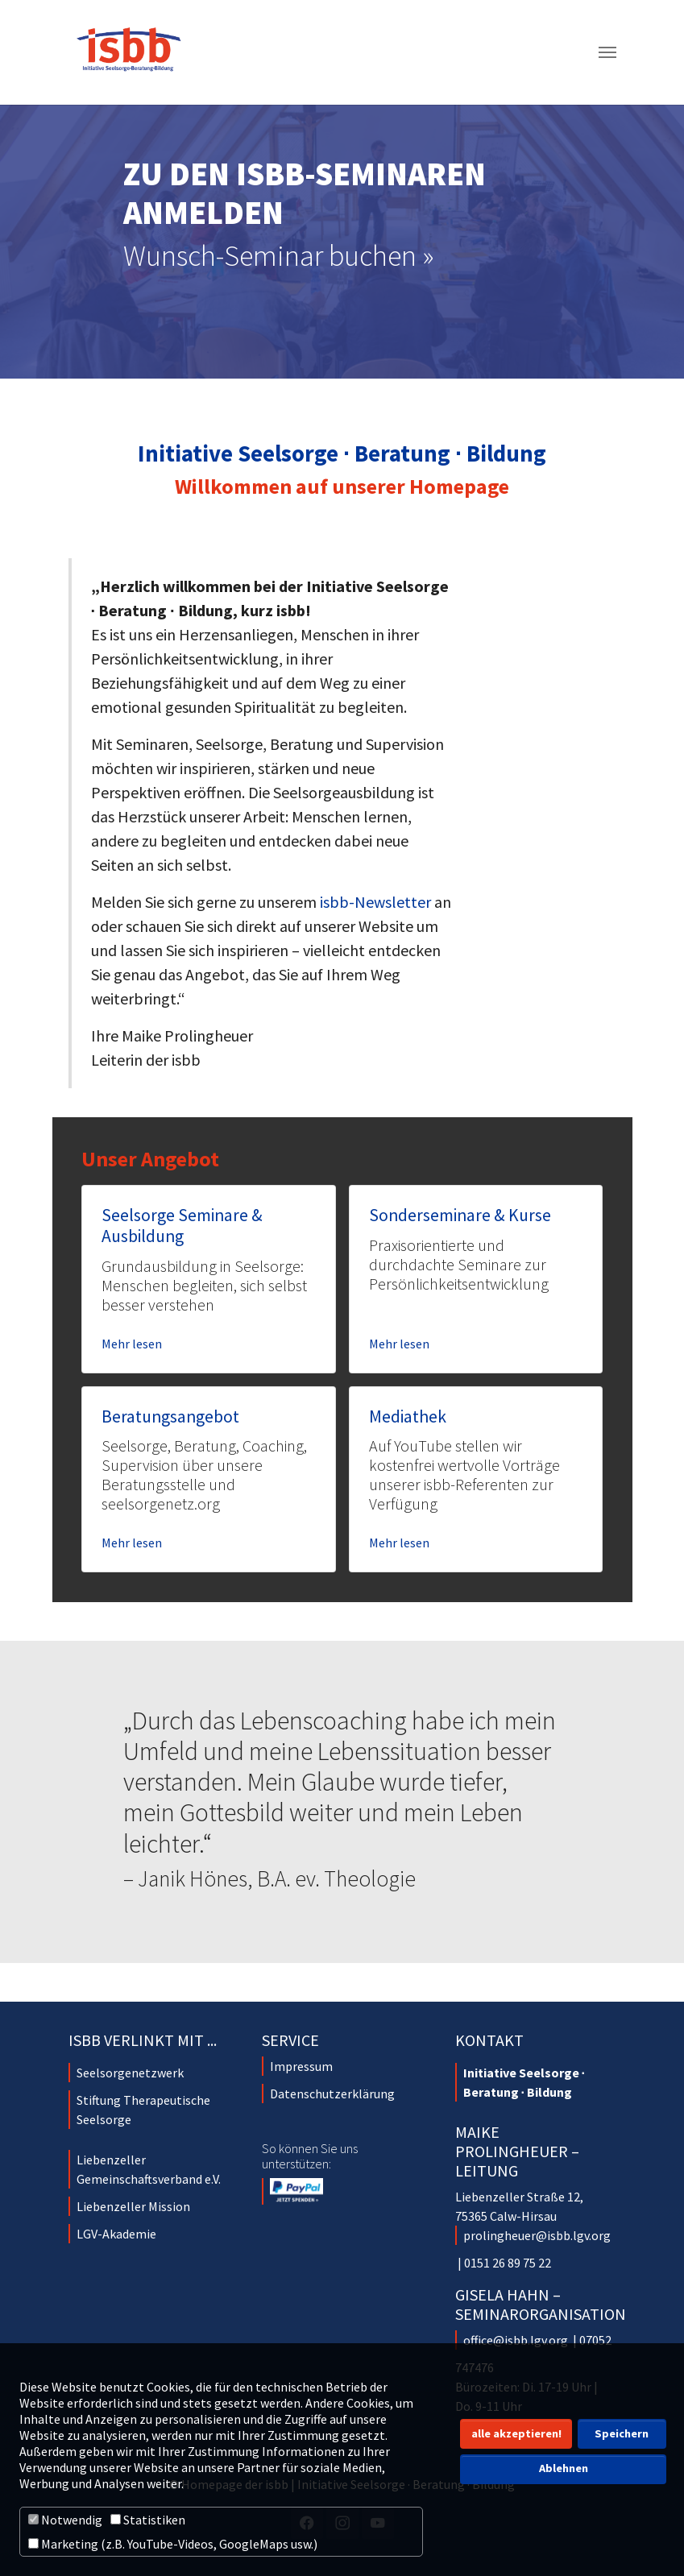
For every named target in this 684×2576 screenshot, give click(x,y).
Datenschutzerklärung (332, 2093)
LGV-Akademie (116, 2234)
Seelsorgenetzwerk (130, 2073)
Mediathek (407, 1416)
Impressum (301, 2066)
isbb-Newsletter (375, 902)
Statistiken (147, 2520)
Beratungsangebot (170, 1416)
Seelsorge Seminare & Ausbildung (182, 1225)
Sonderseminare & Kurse (460, 1215)
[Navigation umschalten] (607, 52)
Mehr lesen (132, 1344)
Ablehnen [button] (563, 2468)
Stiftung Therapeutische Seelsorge (143, 2109)
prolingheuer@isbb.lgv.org (537, 2235)
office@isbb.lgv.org (515, 2340)
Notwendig (65, 2520)
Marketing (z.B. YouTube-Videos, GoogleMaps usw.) (172, 2544)
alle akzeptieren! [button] (516, 2433)
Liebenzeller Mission (133, 2206)
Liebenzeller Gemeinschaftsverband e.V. (149, 2169)
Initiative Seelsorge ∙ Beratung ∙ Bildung (524, 2082)
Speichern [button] (622, 2433)
